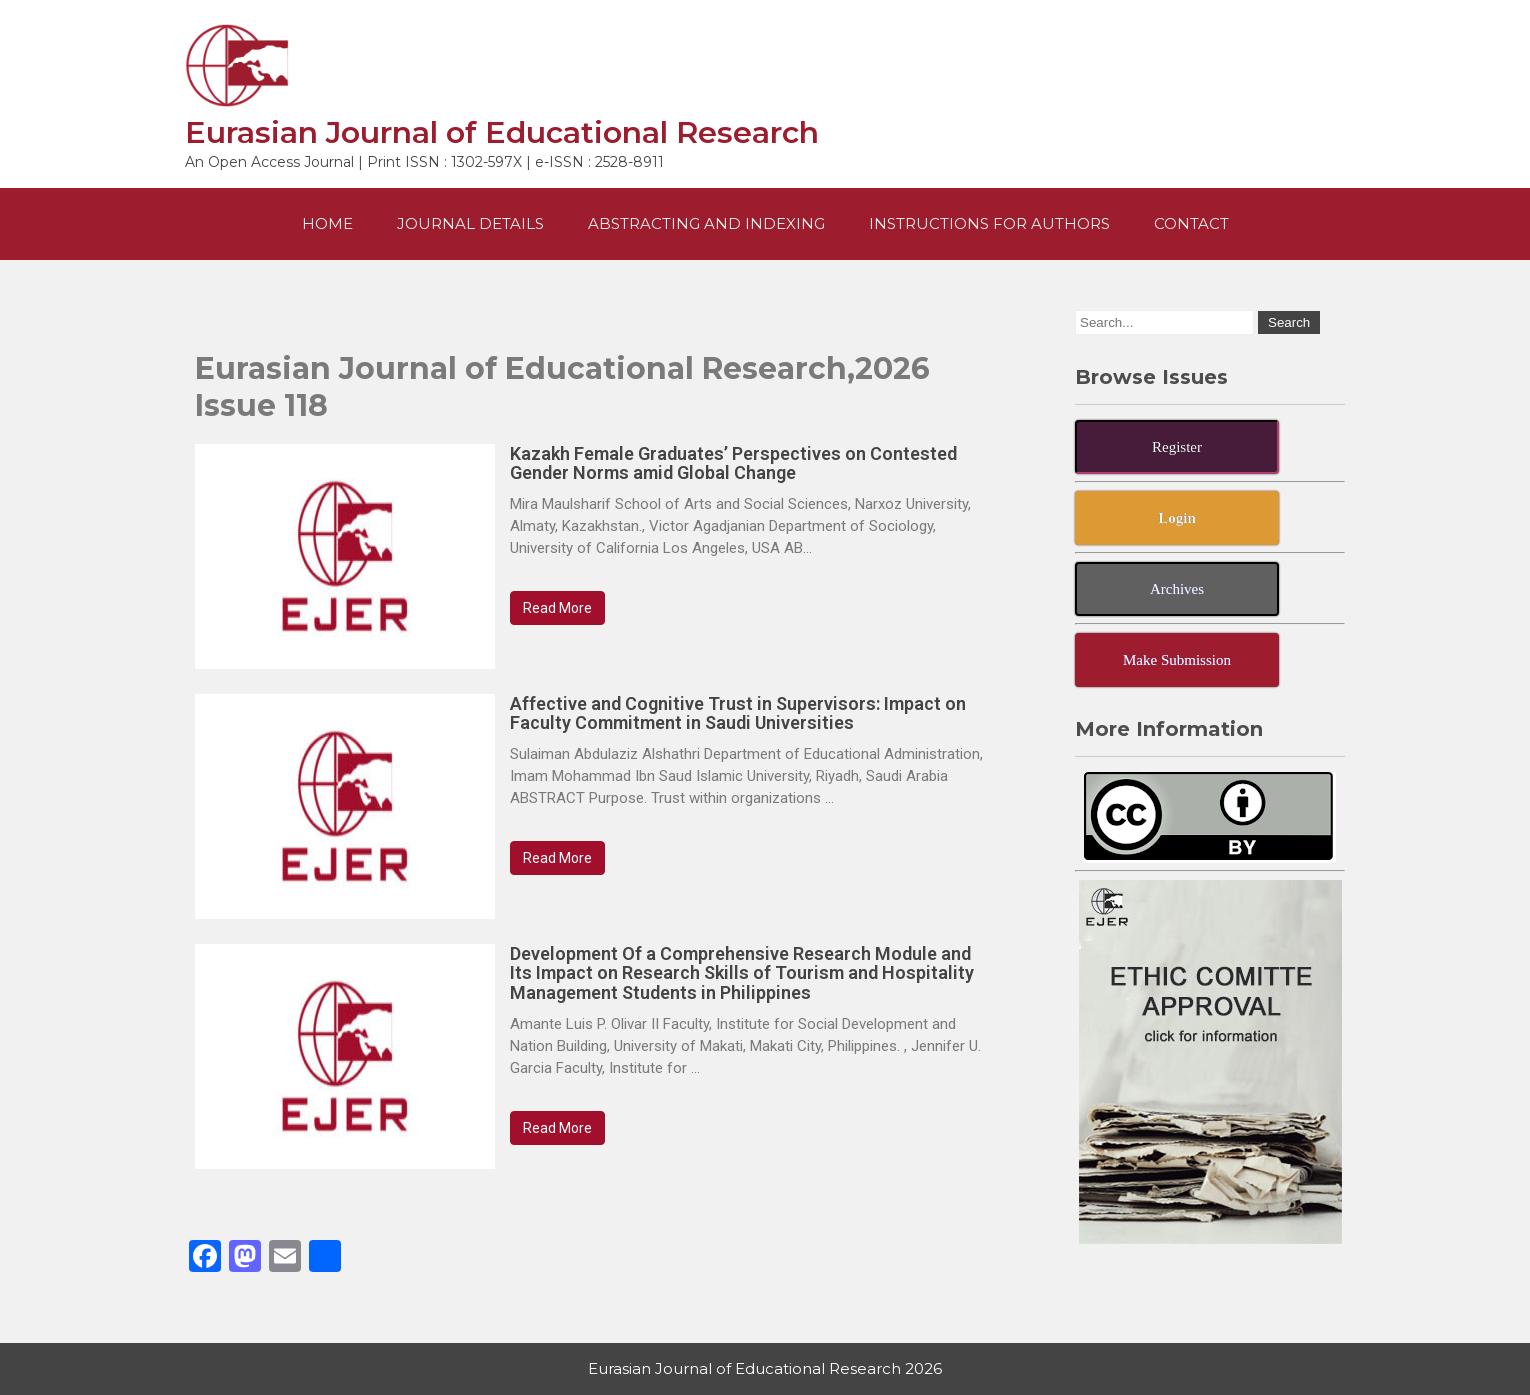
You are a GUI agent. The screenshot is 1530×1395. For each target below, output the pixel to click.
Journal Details (470, 223)
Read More (557, 608)
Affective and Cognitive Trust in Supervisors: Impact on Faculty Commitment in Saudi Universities (738, 713)
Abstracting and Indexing (706, 223)
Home (327, 223)
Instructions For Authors (989, 223)
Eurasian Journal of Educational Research (502, 132)
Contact (1191, 223)
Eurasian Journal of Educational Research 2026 (765, 1368)
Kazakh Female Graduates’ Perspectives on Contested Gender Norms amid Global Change (733, 463)
